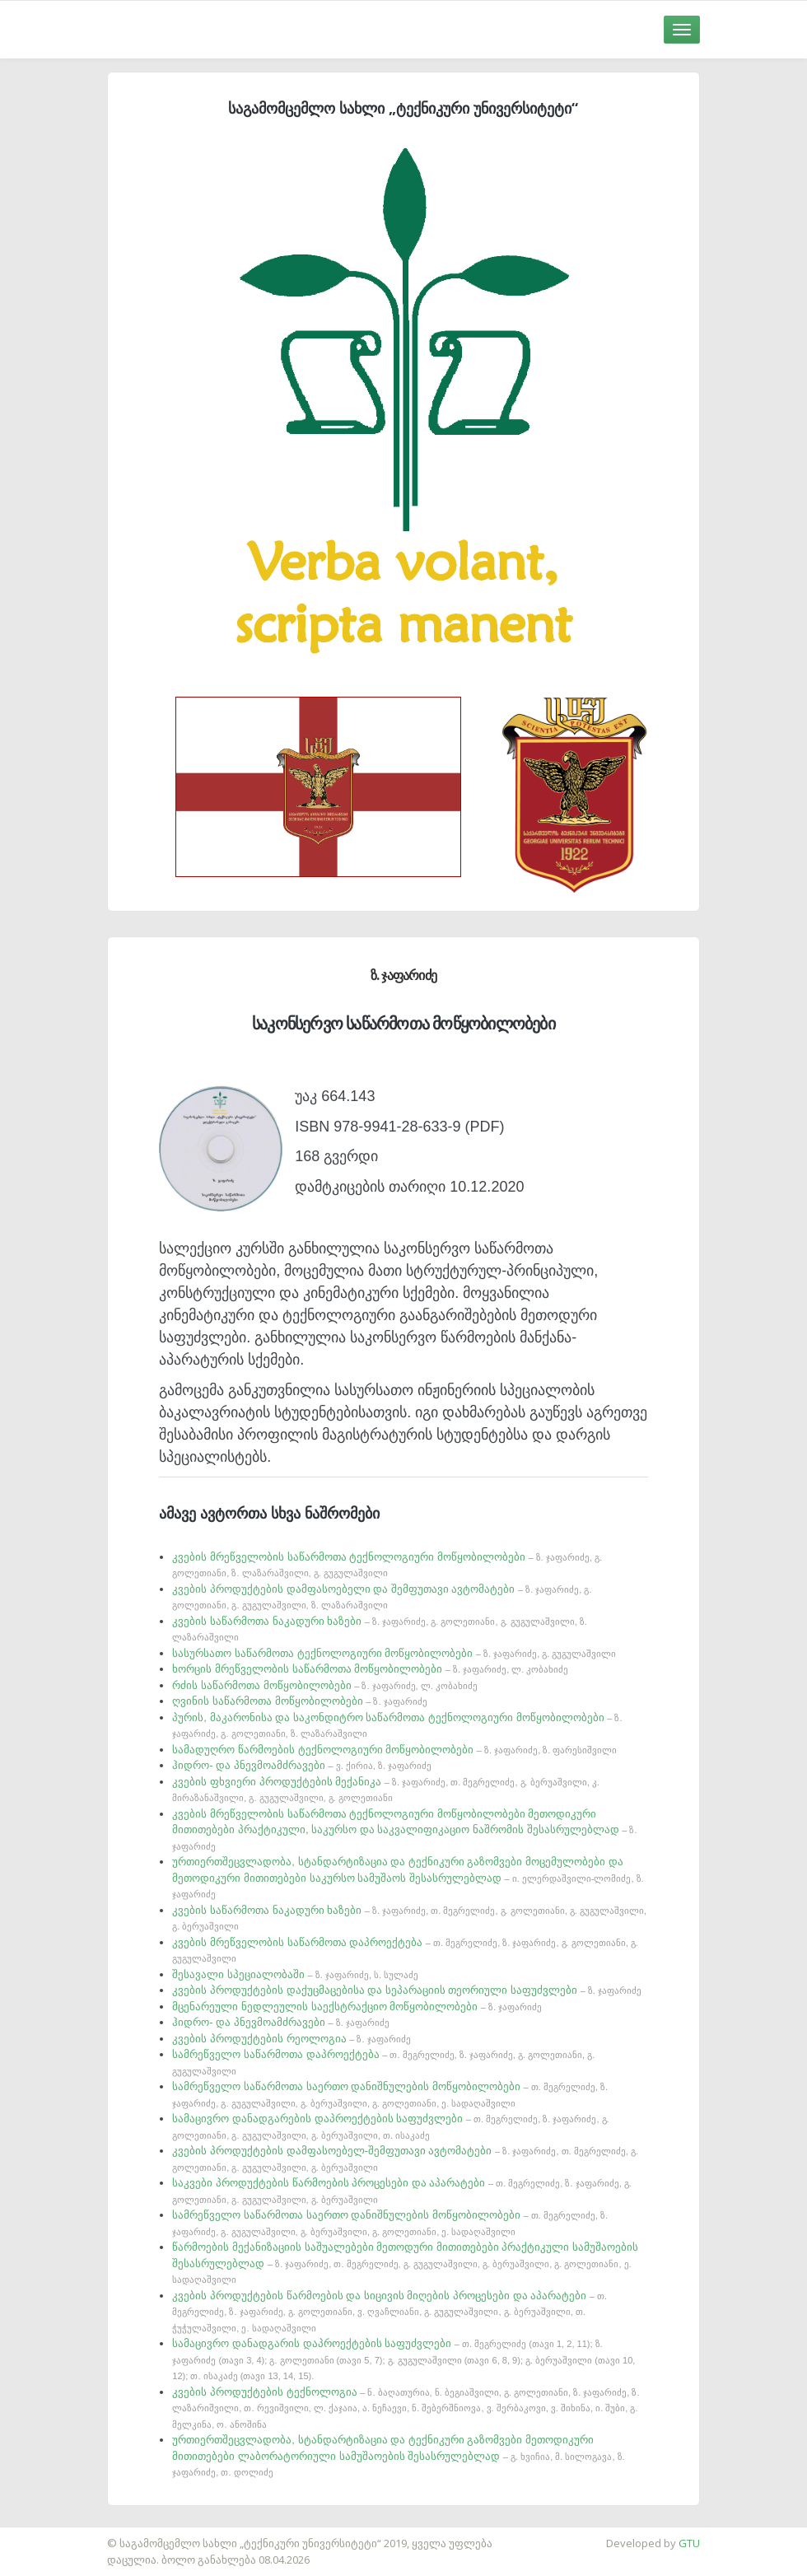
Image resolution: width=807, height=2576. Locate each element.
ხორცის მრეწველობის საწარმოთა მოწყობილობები (370, 1669)
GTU (689, 2543)
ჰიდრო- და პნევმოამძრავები (301, 1765)
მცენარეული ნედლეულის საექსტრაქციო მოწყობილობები (357, 2006)
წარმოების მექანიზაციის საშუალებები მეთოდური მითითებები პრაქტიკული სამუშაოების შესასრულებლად (405, 2262)
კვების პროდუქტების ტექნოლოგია (405, 2407)
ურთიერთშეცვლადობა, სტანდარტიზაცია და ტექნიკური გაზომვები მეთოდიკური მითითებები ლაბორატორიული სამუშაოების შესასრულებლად (398, 2455)
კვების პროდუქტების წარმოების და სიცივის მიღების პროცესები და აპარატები (389, 2311)
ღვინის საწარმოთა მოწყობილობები (299, 1701)
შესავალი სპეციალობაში (295, 1974)
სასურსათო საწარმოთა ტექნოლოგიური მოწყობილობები (394, 1653)
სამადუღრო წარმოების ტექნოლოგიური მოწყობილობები (394, 1749)
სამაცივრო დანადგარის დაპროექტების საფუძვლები (403, 2359)
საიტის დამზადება (48, 2534)
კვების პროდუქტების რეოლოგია (291, 2038)
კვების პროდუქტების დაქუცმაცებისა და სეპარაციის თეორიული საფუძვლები (406, 1990)
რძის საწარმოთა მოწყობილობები (324, 1685)
